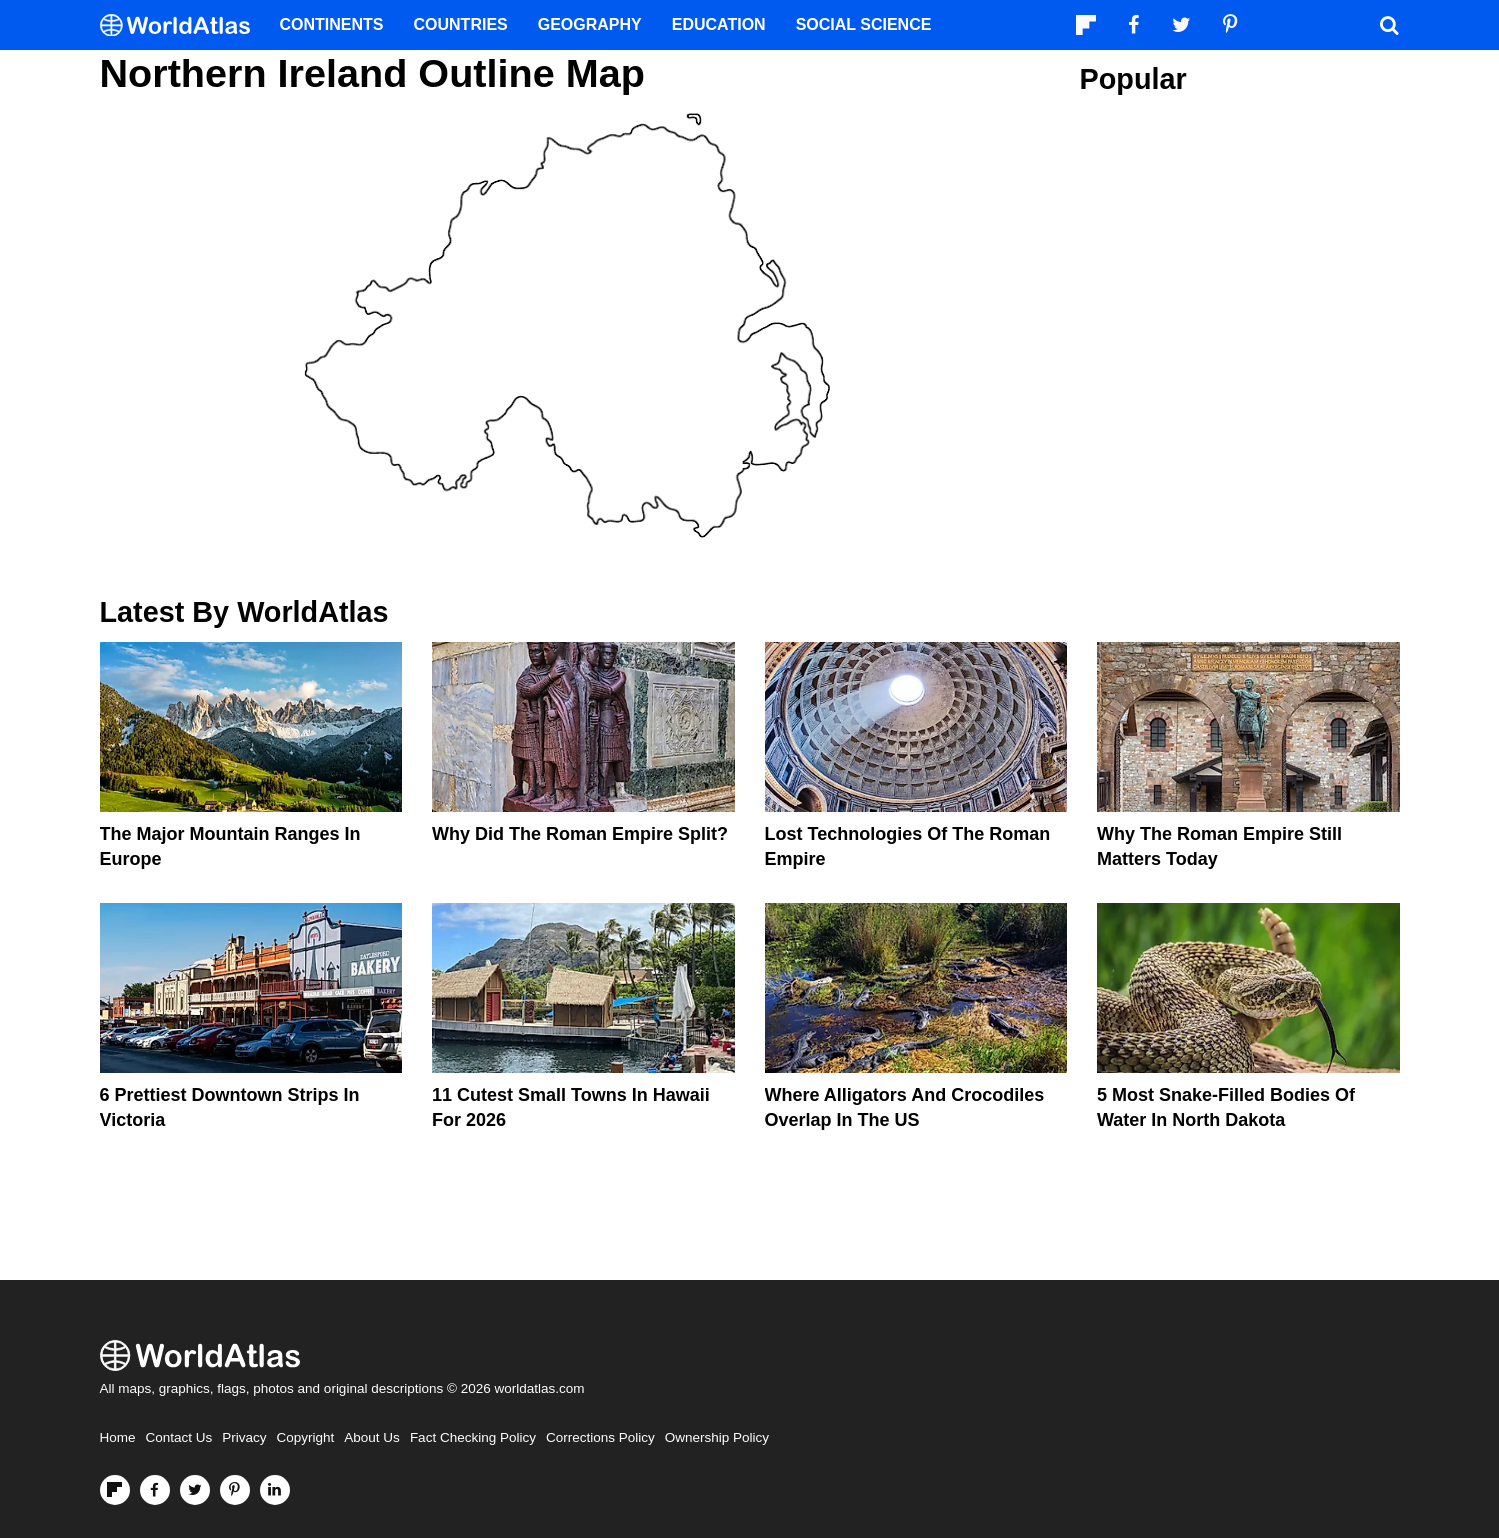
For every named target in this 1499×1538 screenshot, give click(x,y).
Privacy (244, 1437)
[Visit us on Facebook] (155, 1490)
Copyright (306, 1437)
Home (118, 1437)
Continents (332, 24)
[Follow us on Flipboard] (115, 1490)
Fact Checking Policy (473, 1437)
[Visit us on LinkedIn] (275, 1490)
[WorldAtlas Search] (1390, 25)
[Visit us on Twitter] (195, 1490)
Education (719, 24)
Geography (590, 24)
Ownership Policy (717, 1437)
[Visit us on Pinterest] (235, 1490)
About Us (372, 1437)
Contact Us (179, 1437)
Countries (461, 24)
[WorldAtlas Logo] (182, 25)
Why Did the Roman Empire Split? (580, 834)
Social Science (864, 24)
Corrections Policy (600, 1437)
